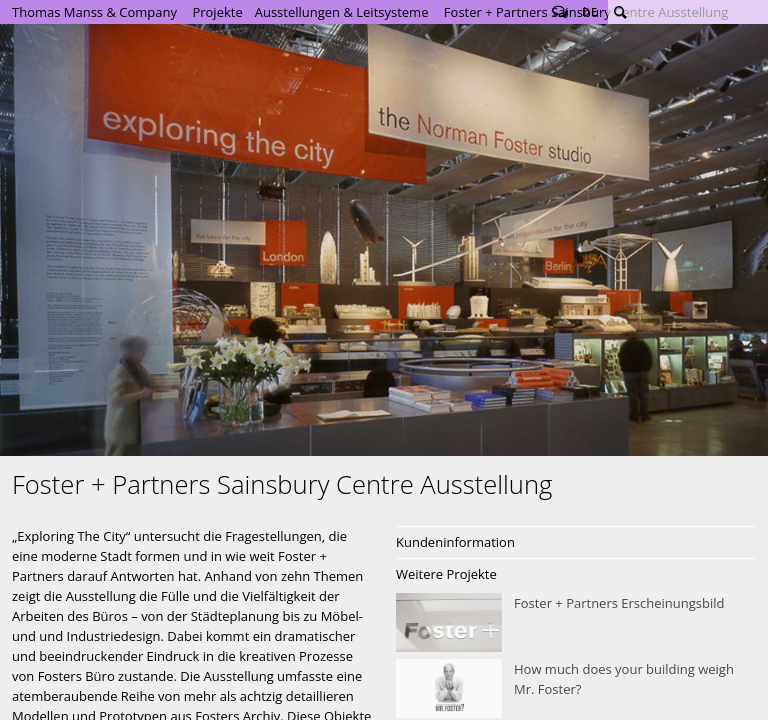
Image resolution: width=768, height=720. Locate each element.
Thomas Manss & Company (94, 12)
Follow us (560, 12)
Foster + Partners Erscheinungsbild (576, 623)
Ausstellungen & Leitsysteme (342, 12)
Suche (620, 12)
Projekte (217, 12)
